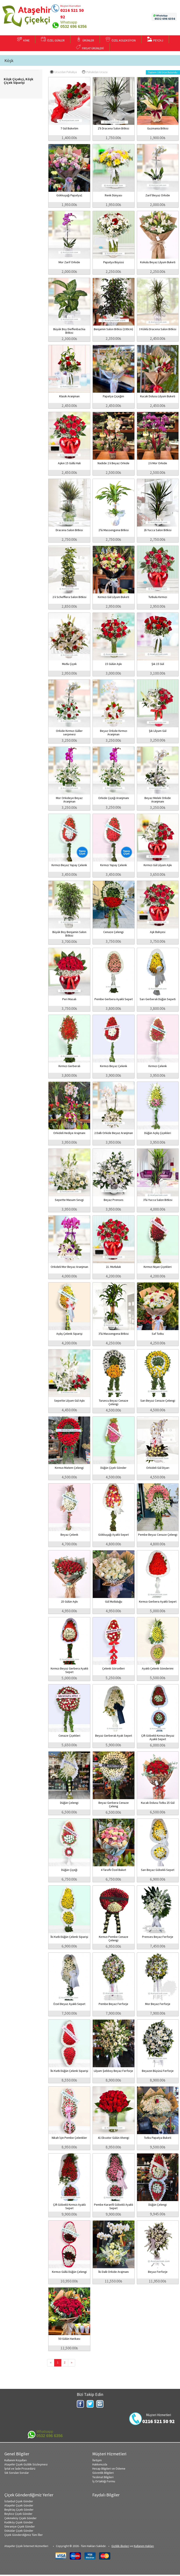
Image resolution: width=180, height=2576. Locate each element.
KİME (23, 39)
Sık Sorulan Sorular (16, 2472)
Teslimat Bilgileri (103, 2477)
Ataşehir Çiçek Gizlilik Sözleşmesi (26, 2464)
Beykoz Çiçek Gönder (18, 2513)
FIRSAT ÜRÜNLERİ (90, 47)
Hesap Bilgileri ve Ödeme (108, 2468)
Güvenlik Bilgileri (103, 2472)
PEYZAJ (155, 39)
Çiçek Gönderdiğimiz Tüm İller (23, 2535)
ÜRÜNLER (85, 39)
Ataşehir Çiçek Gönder (18, 2505)
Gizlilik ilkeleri (120, 2546)
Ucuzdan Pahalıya (63, 72)
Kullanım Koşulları (15, 2460)
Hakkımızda (99, 2464)
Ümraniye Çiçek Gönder (19, 2526)
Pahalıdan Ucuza (94, 72)
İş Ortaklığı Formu (103, 2481)
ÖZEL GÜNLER (53, 39)
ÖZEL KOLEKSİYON (120, 39)
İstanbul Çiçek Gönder (18, 2501)
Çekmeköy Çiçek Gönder (20, 2518)
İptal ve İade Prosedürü (19, 2468)
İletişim (97, 2460)
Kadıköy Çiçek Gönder (18, 2522)
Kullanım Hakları (144, 2546)
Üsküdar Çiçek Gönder (18, 2530)
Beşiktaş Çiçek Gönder (19, 2509)
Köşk (8, 60)
